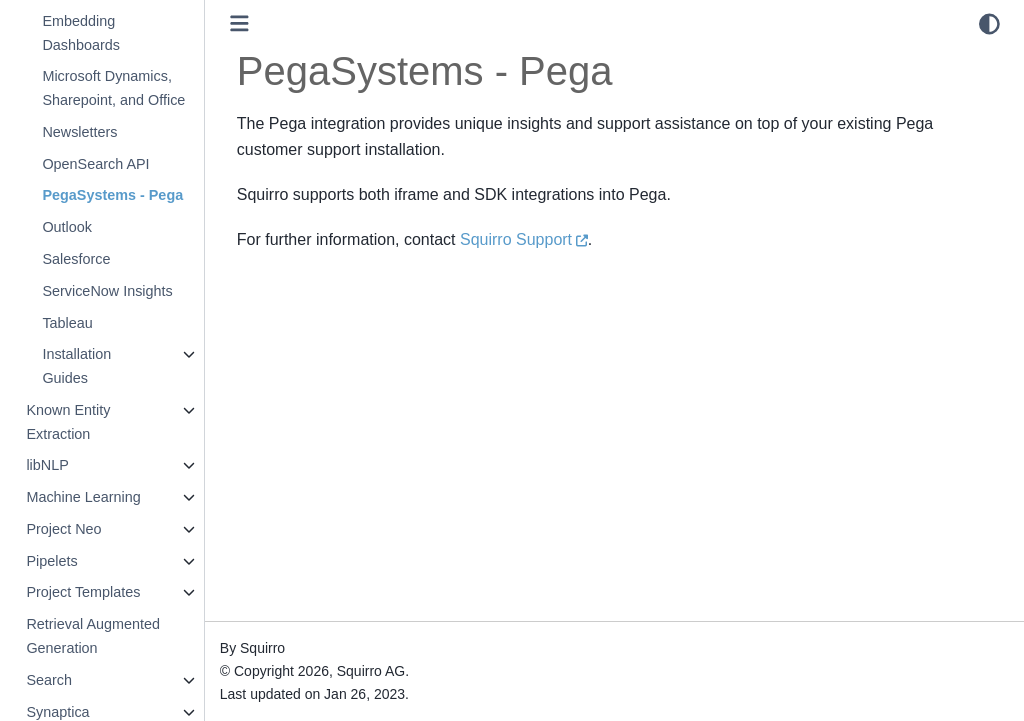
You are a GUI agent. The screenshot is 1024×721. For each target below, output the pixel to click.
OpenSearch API (95, 164)
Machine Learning (83, 497)
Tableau (67, 323)
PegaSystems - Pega (112, 195)
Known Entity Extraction (68, 422)
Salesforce (76, 259)
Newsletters (79, 132)
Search (49, 680)
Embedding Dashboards (81, 33)
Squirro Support (516, 239)
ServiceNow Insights (107, 291)
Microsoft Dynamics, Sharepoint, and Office (113, 88)
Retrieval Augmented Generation (93, 636)
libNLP (47, 465)
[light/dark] (989, 24)
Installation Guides (76, 366)
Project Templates (83, 592)
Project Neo (63, 529)
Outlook (67, 227)
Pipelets (51, 561)
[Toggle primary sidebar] (239, 23)
